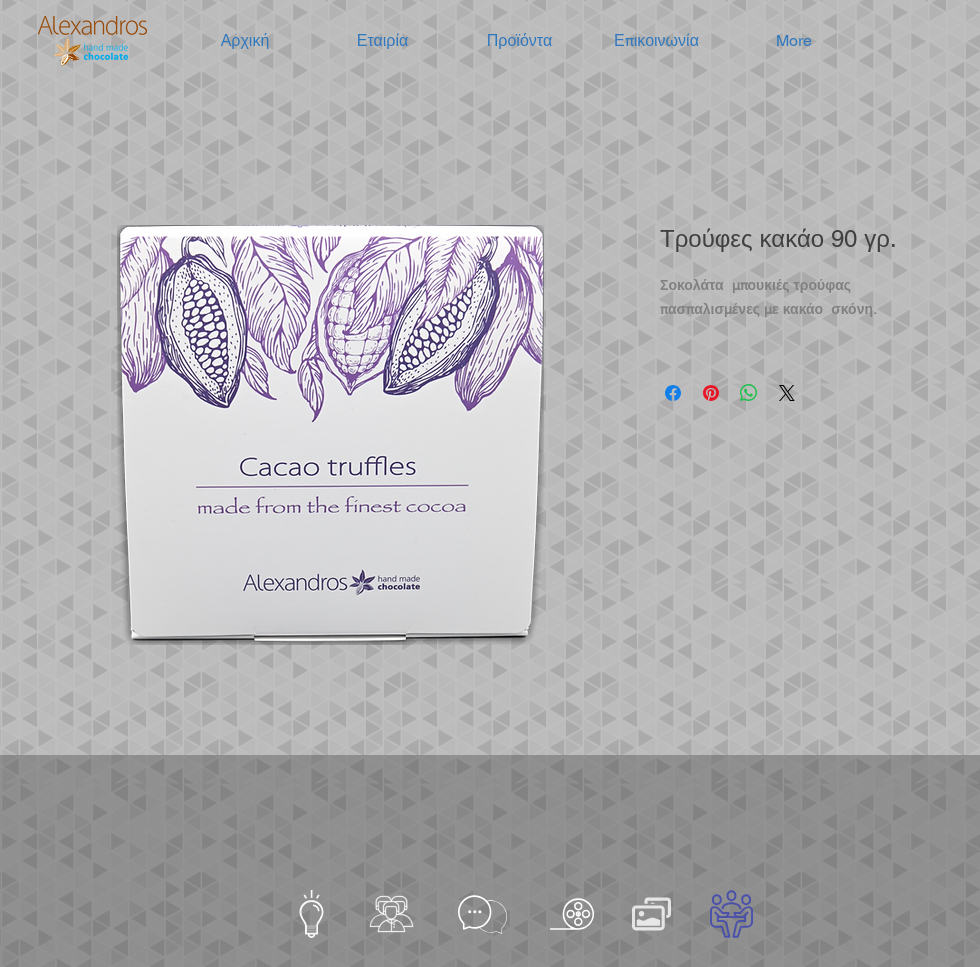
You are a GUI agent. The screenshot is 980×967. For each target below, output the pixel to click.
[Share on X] (787, 393)
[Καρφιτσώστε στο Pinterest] (711, 393)
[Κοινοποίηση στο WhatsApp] (749, 393)
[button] (382, 41)
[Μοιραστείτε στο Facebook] (673, 393)
